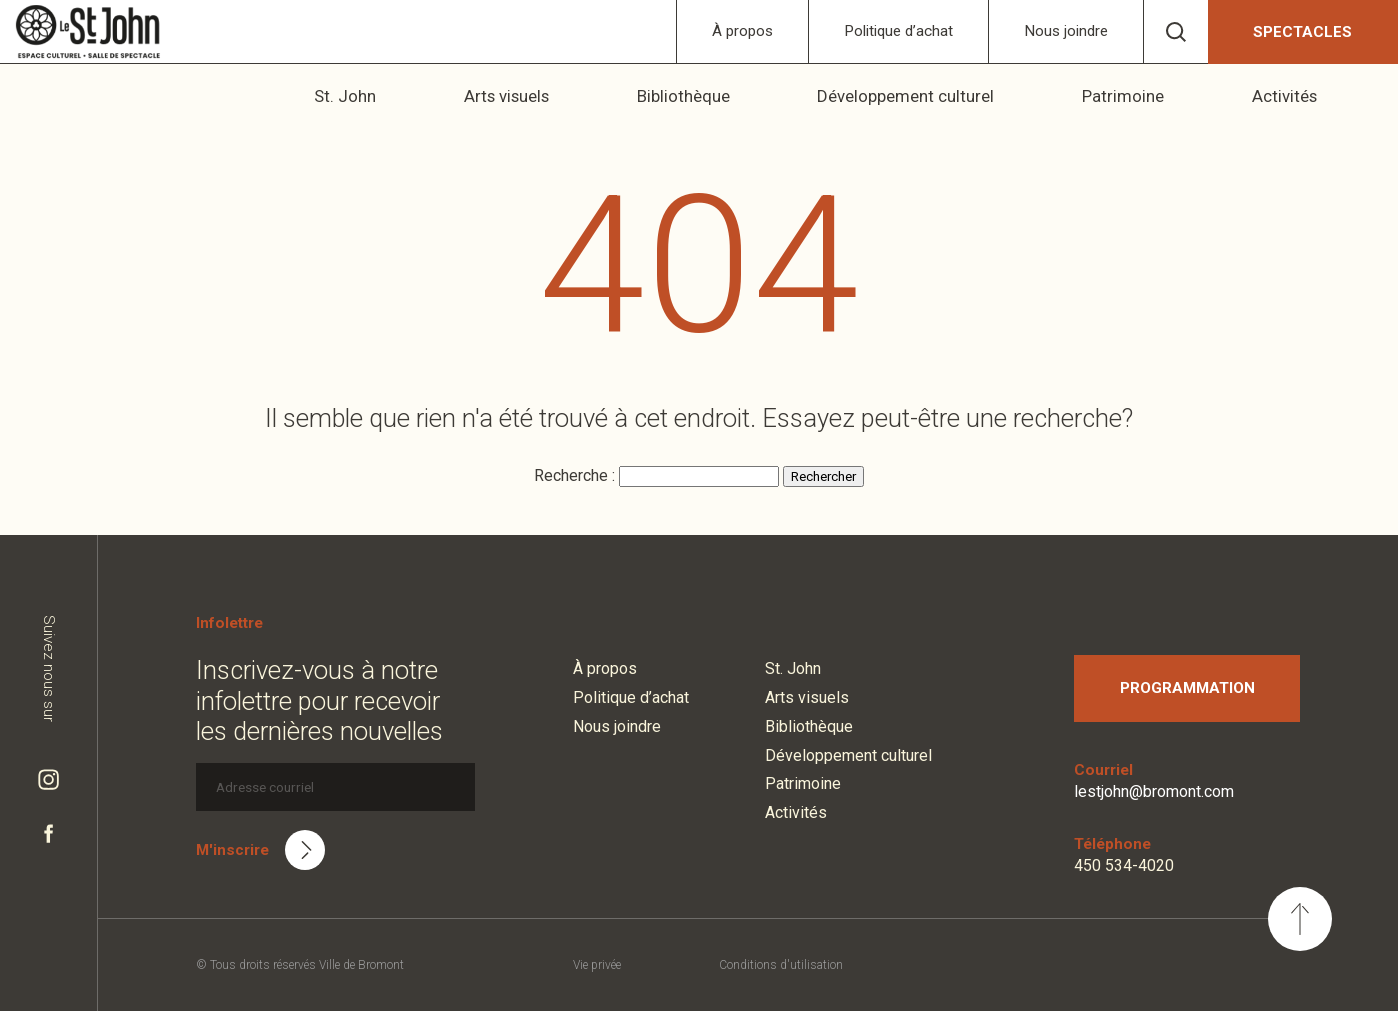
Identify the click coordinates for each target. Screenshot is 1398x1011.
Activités (1298, 96)
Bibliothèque (718, 96)
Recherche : (576, 475)
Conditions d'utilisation (781, 965)
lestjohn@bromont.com (1154, 791)
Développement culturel (934, 96)
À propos (742, 31)
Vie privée (597, 965)
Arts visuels (548, 96)
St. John (395, 96)
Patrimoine (1144, 96)
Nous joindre (1066, 31)
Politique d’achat (898, 31)
